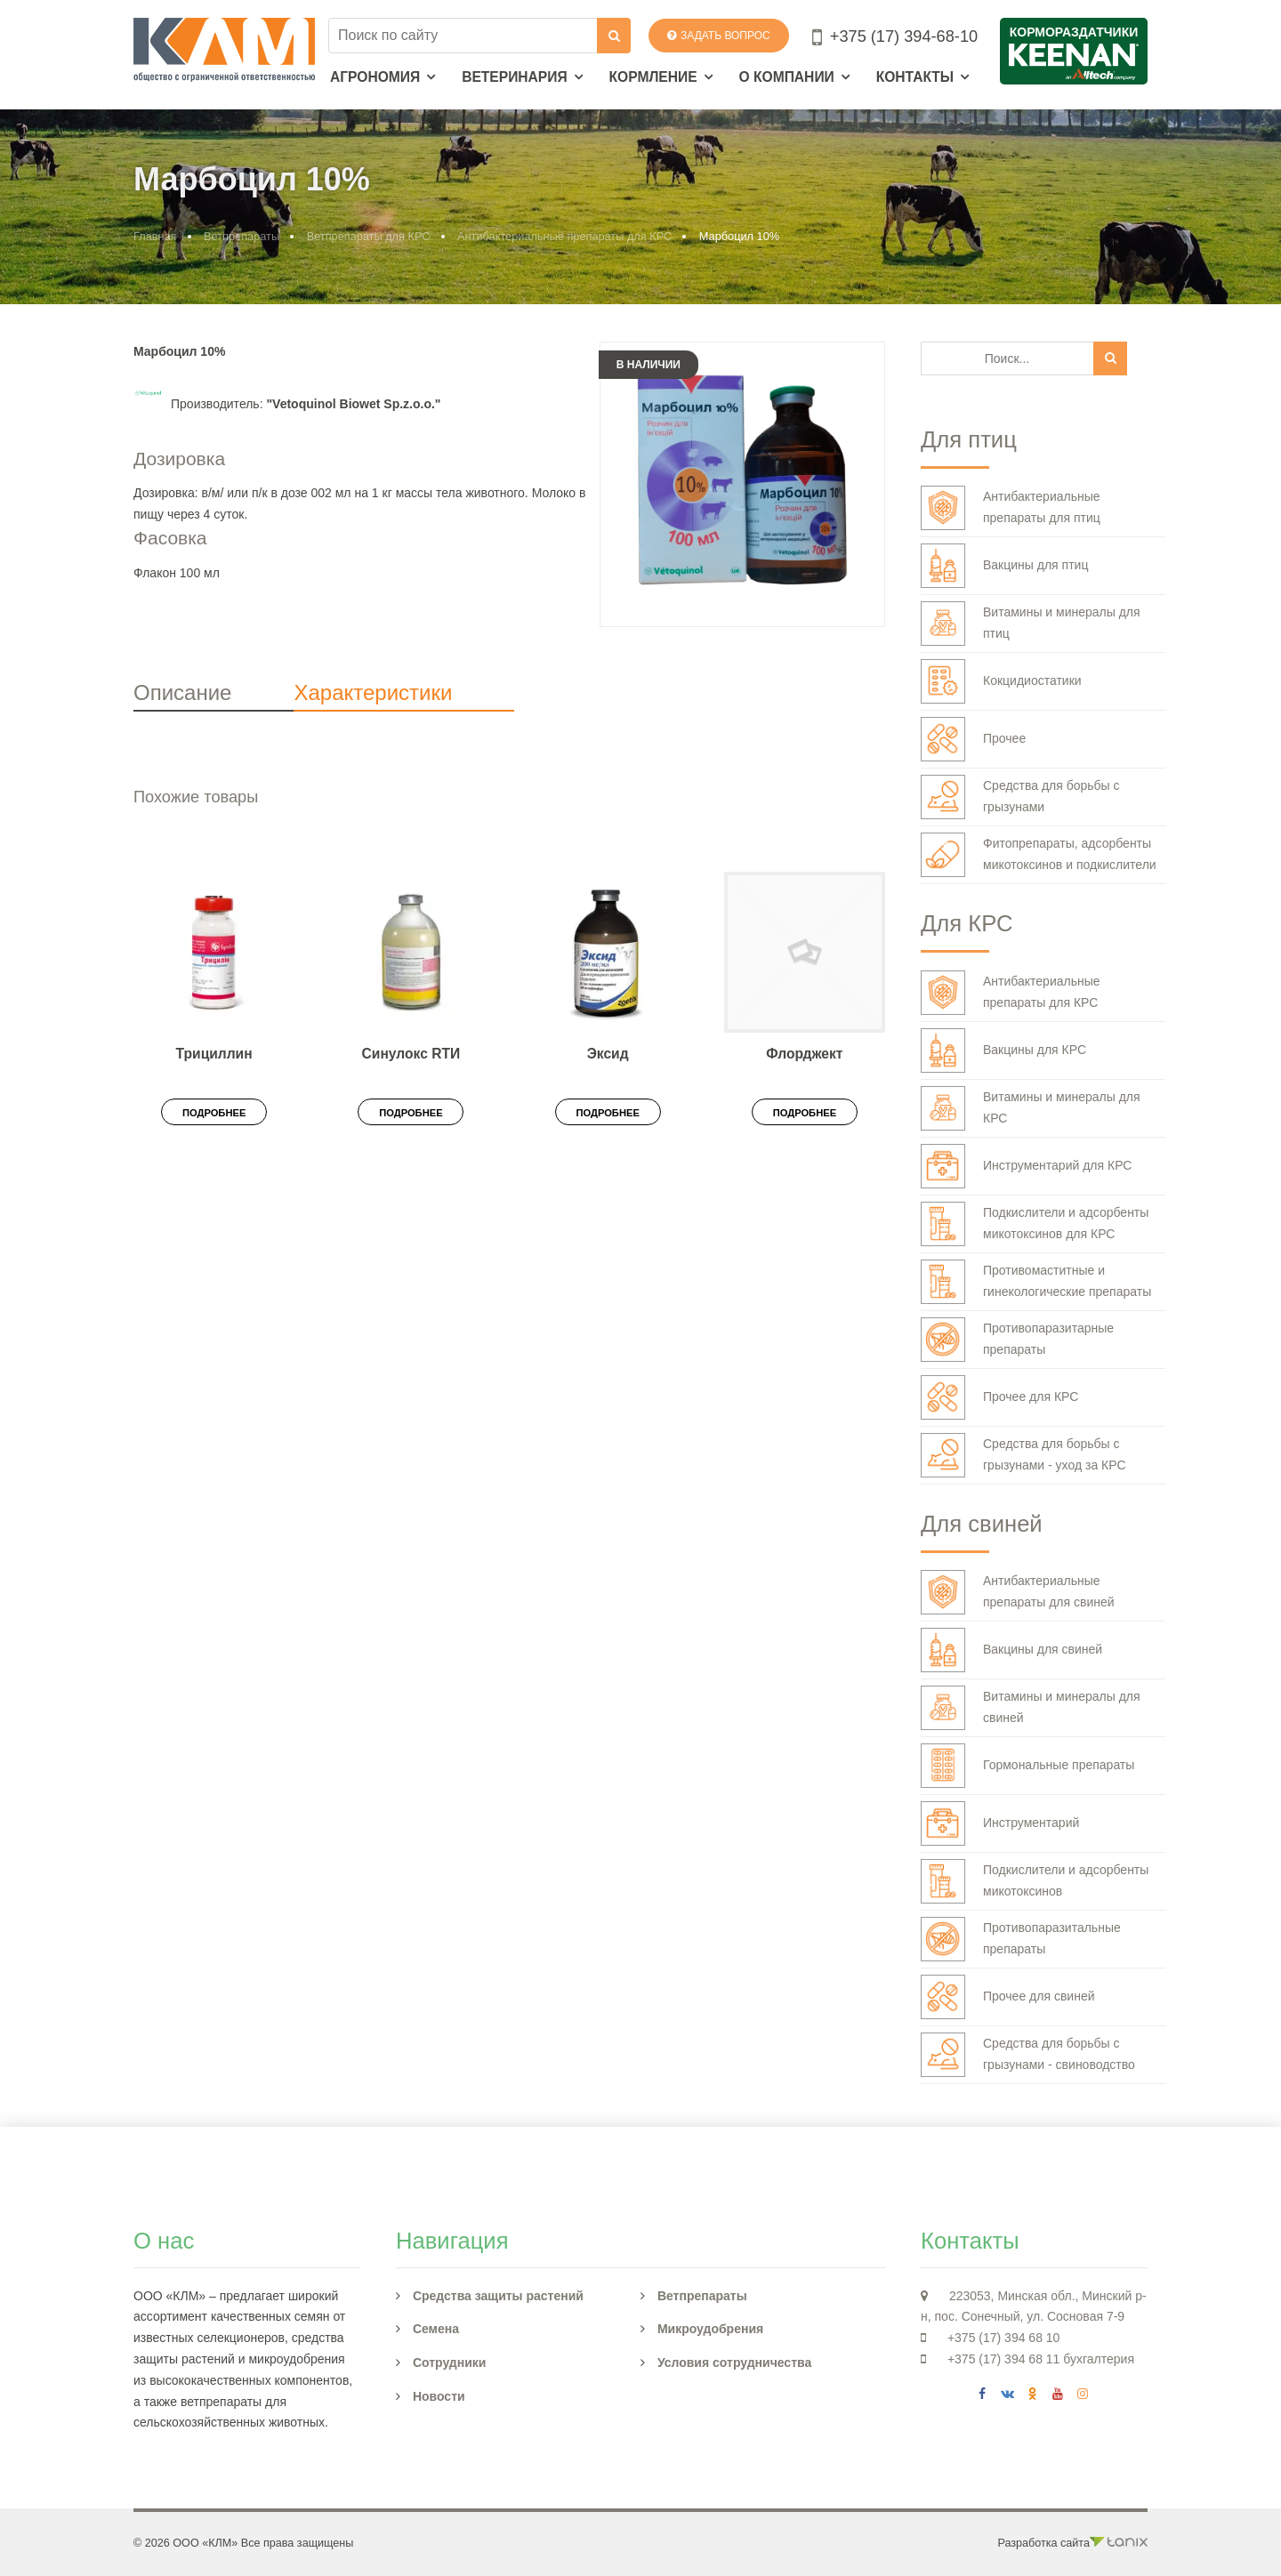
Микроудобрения (710, 2329)
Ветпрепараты (241, 236)
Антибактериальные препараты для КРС (564, 236)
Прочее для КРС (999, 1397)
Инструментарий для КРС (1026, 1166)
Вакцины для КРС (1003, 1050)
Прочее (973, 739)
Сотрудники (450, 2362)
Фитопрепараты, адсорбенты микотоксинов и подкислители (1038, 855)
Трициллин (214, 1053)
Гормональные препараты (1027, 1765)
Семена (436, 2329)
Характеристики (373, 692)
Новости (439, 2396)
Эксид (608, 1053)
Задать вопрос (718, 35)
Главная (155, 236)
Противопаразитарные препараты (1017, 1339)
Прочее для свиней (1008, 1997)
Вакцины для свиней (1011, 1650)
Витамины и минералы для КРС (1030, 1108)
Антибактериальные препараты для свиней (1018, 1592)
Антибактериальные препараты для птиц (1010, 508)
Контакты (915, 77)
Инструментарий (1000, 1823)
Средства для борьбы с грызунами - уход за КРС (1023, 1455)
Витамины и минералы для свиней (1030, 1708)
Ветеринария (515, 77)
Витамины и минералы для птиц (1030, 623)
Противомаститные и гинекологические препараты (1036, 1282)
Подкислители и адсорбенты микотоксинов (1034, 1881)
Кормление (653, 77)
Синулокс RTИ (411, 1053)
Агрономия (375, 77)
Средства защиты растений (498, 2296)
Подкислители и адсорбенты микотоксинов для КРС (1034, 1224)
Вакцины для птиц (1004, 565)
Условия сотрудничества (734, 2362)
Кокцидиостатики (1001, 681)
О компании (786, 77)
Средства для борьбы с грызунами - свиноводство (1028, 2055)
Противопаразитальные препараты (1021, 1939)
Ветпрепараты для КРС (369, 236)
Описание (182, 692)
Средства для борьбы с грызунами (1020, 797)
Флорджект (804, 1053)
